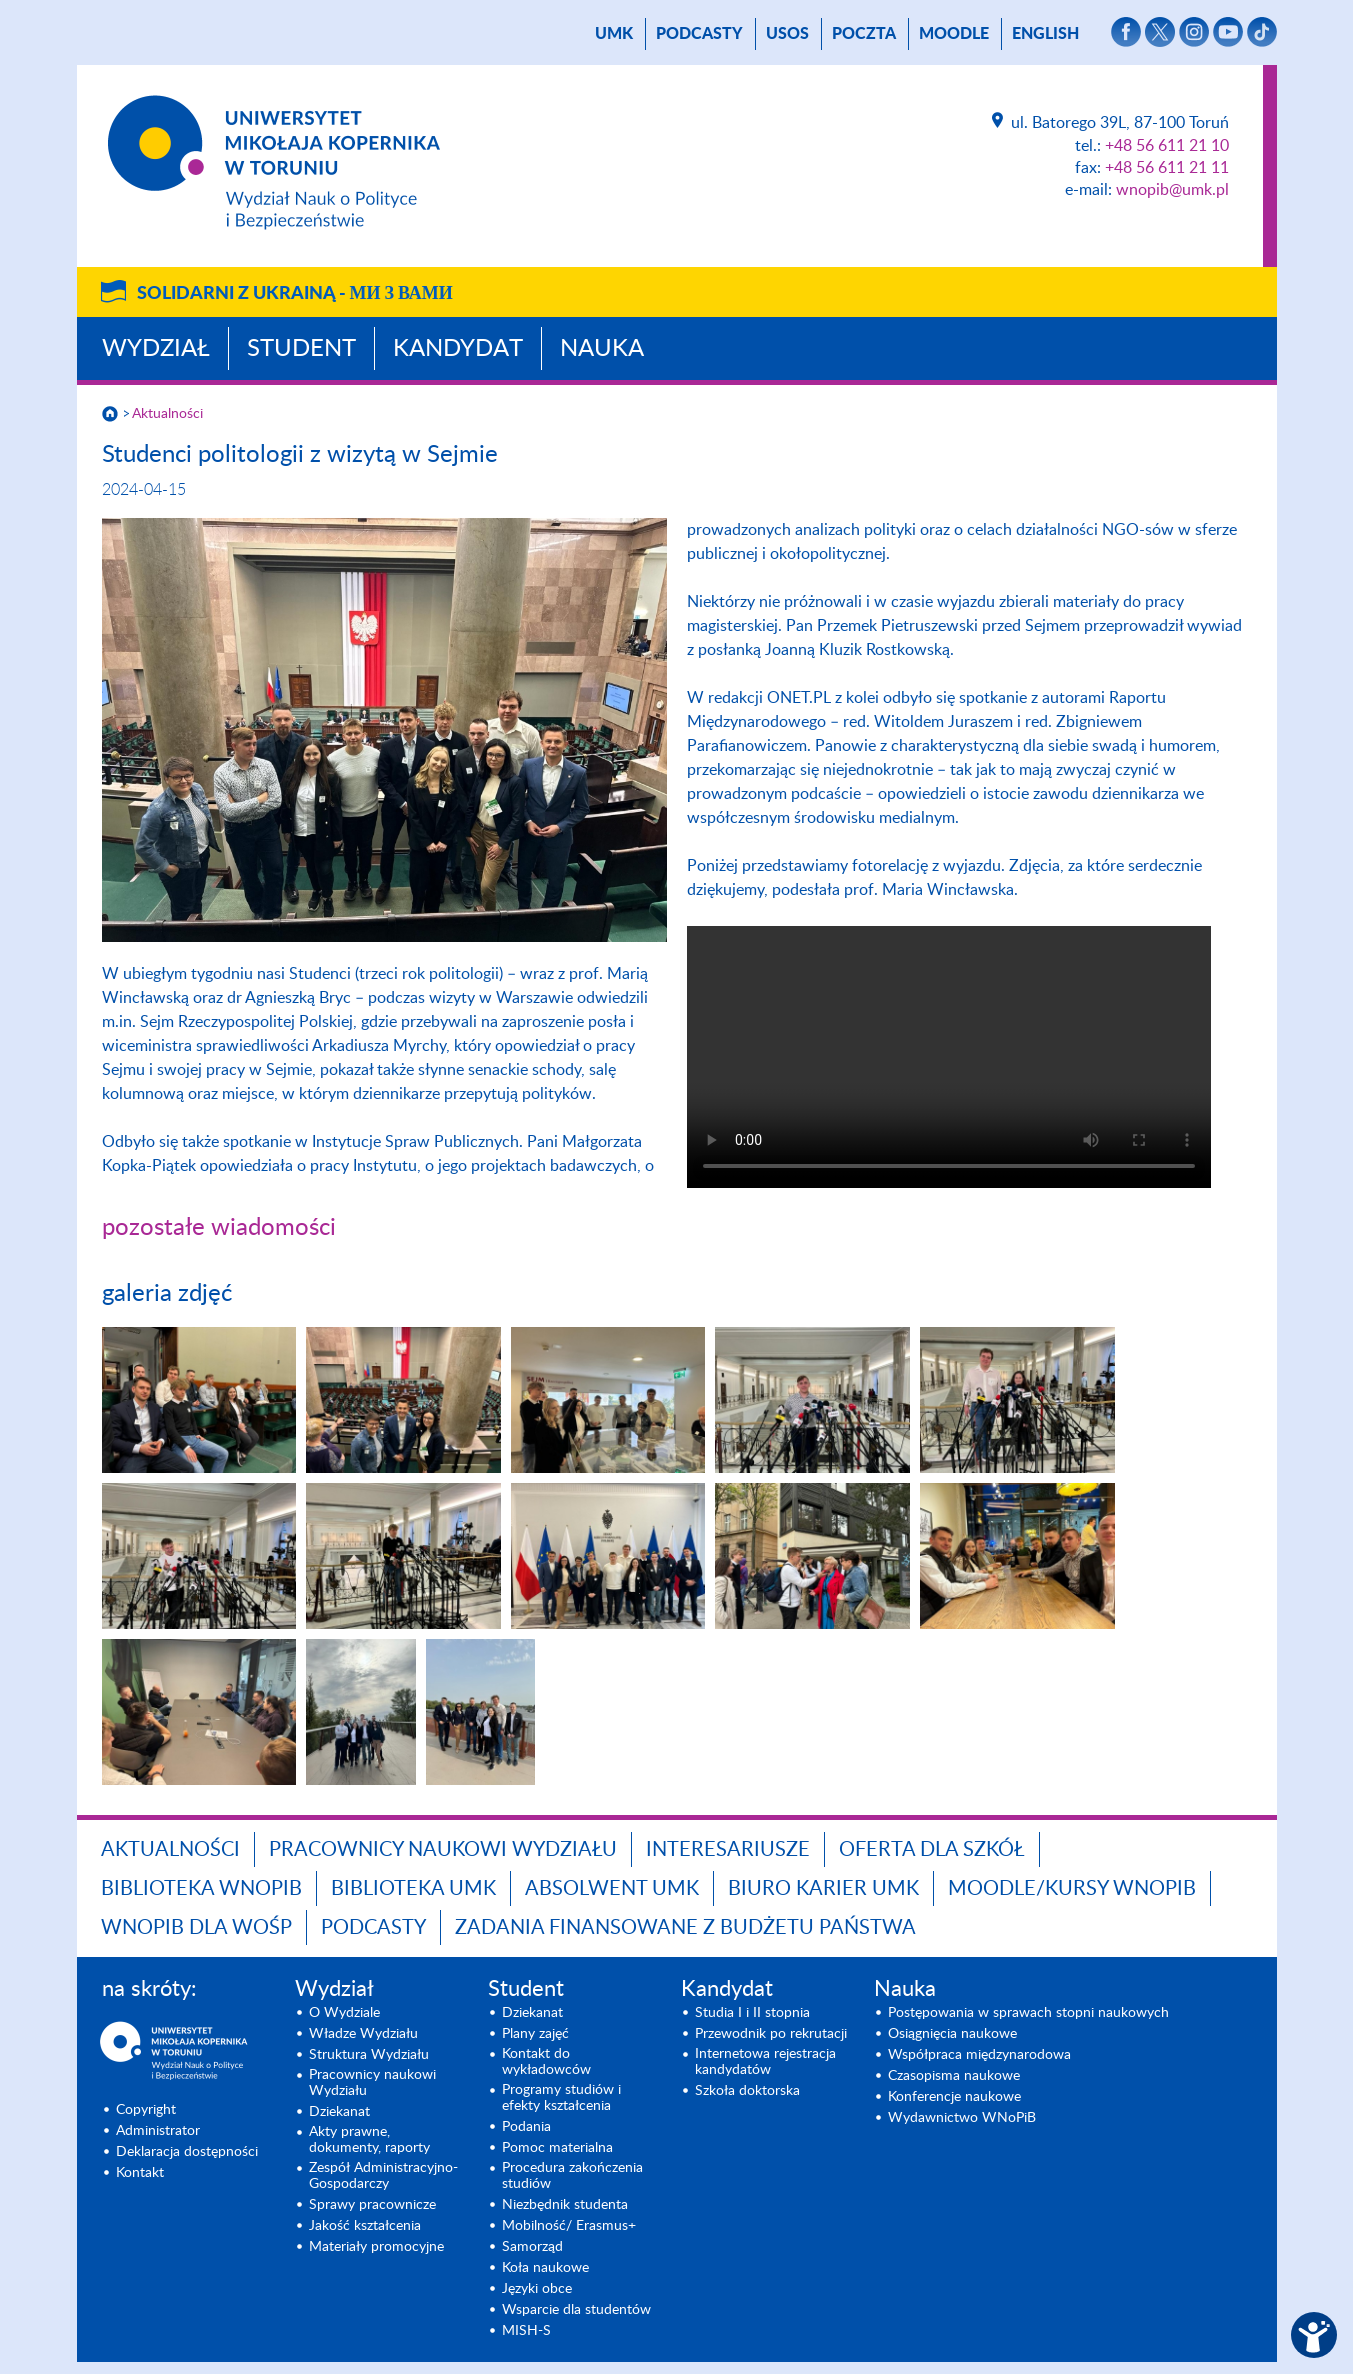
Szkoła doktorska (747, 2091)
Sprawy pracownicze (372, 2205)
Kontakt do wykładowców (546, 2062)
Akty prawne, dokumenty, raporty (369, 2140)
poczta (864, 34)
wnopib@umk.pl (1172, 190)
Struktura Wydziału (369, 2055)
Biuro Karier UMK (823, 1889)
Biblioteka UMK (413, 1889)
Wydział (156, 349)
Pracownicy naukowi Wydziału (443, 1850)
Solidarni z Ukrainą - (295, 294)
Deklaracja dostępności (187, 2152)
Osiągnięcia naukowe (952, 2034)
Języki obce (537, 2289)
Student (301, 349)
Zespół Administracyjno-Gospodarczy (383, 2176)
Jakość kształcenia (365, 2226)
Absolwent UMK (612, 1889)
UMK (614, 34)
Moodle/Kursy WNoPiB (1072, 1889)
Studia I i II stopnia (752, 2013)
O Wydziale (344, 2013)
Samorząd (532, 2247)
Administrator (158, 2131)
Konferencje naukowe (954, 2097)
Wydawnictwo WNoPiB (962, 2118)
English (1045, 34)
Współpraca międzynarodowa (979, 2055)
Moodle (954, 34)
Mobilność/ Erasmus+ (569, 2226)
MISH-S (526, 2331)
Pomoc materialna (557, 2148)
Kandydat (458, 349)
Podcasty (699, 34)
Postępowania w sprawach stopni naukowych (1028, 2013)
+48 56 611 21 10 (1167, 146)
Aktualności (167, 414)
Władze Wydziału (363, 2034)
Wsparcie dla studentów (576, 2310)
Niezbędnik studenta (565, 2205)
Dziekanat (339, 2112)
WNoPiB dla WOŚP (196, 1928)
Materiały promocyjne (376, 2247)
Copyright (146, 2110)
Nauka (602, 349)
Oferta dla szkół (932, 1850)
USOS (787, 34)
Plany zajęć (535, 2034)
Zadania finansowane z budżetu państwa (685, 1928)
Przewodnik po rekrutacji (771, 2034)
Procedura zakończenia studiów (572, 2176)
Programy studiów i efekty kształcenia (561, 2098)
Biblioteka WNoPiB (201, 1889)
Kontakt (140, 2173)
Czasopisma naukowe (954, 2076)
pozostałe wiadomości (219, 1228)
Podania (526, 2127)
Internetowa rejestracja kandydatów (765, 2062)
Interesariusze (728, 1850)
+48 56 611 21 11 (1167, 168)
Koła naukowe (545, 2268)
